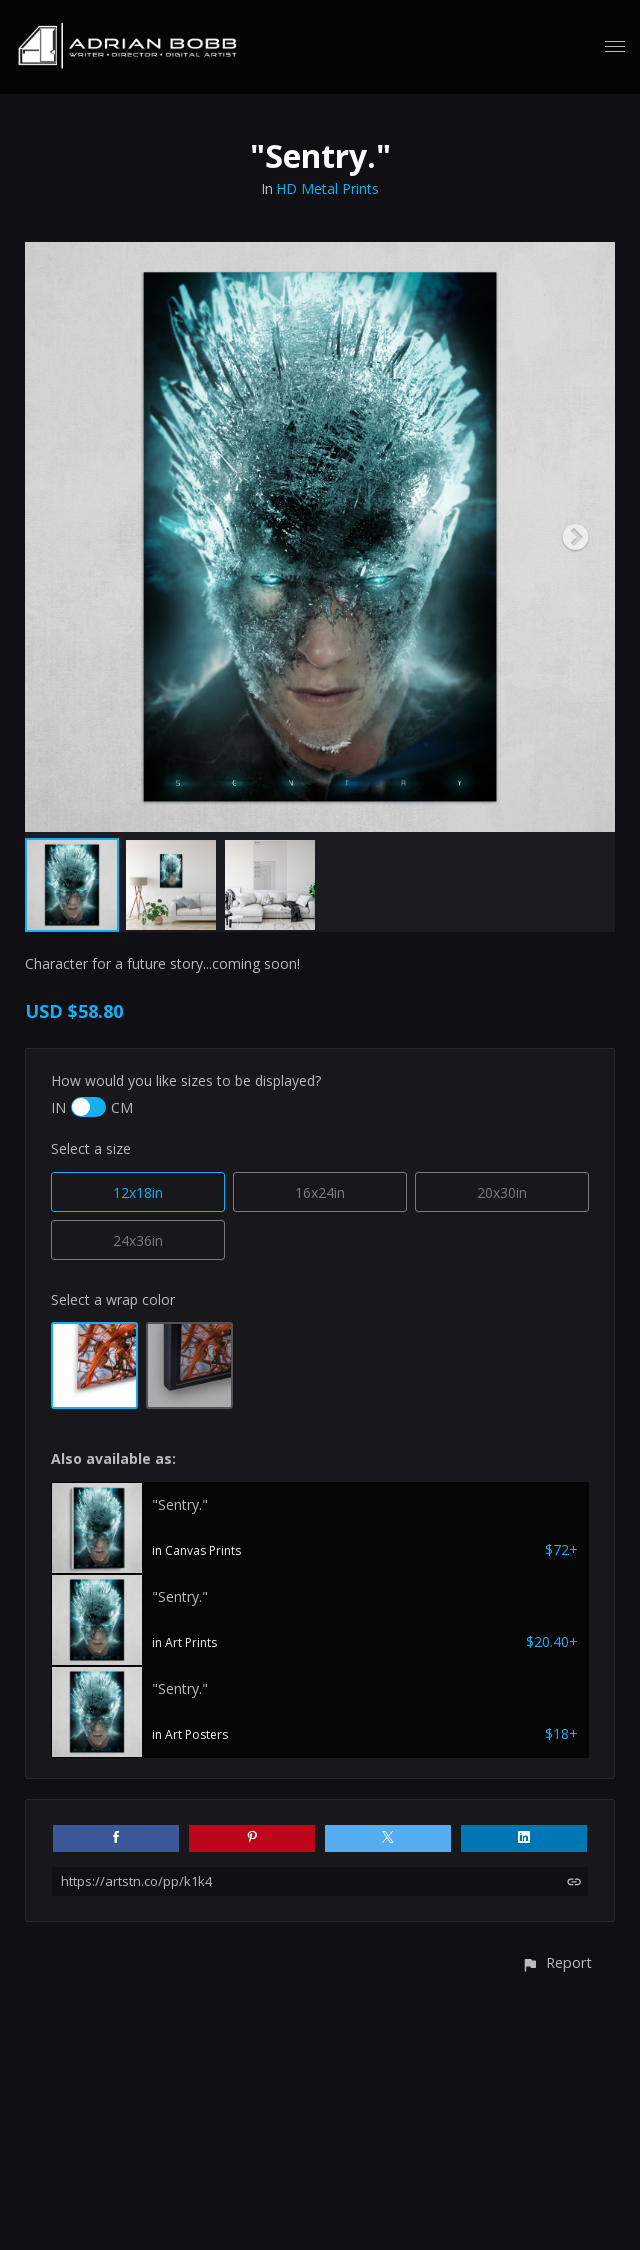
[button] (556, 1962)
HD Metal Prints (327, 188)
